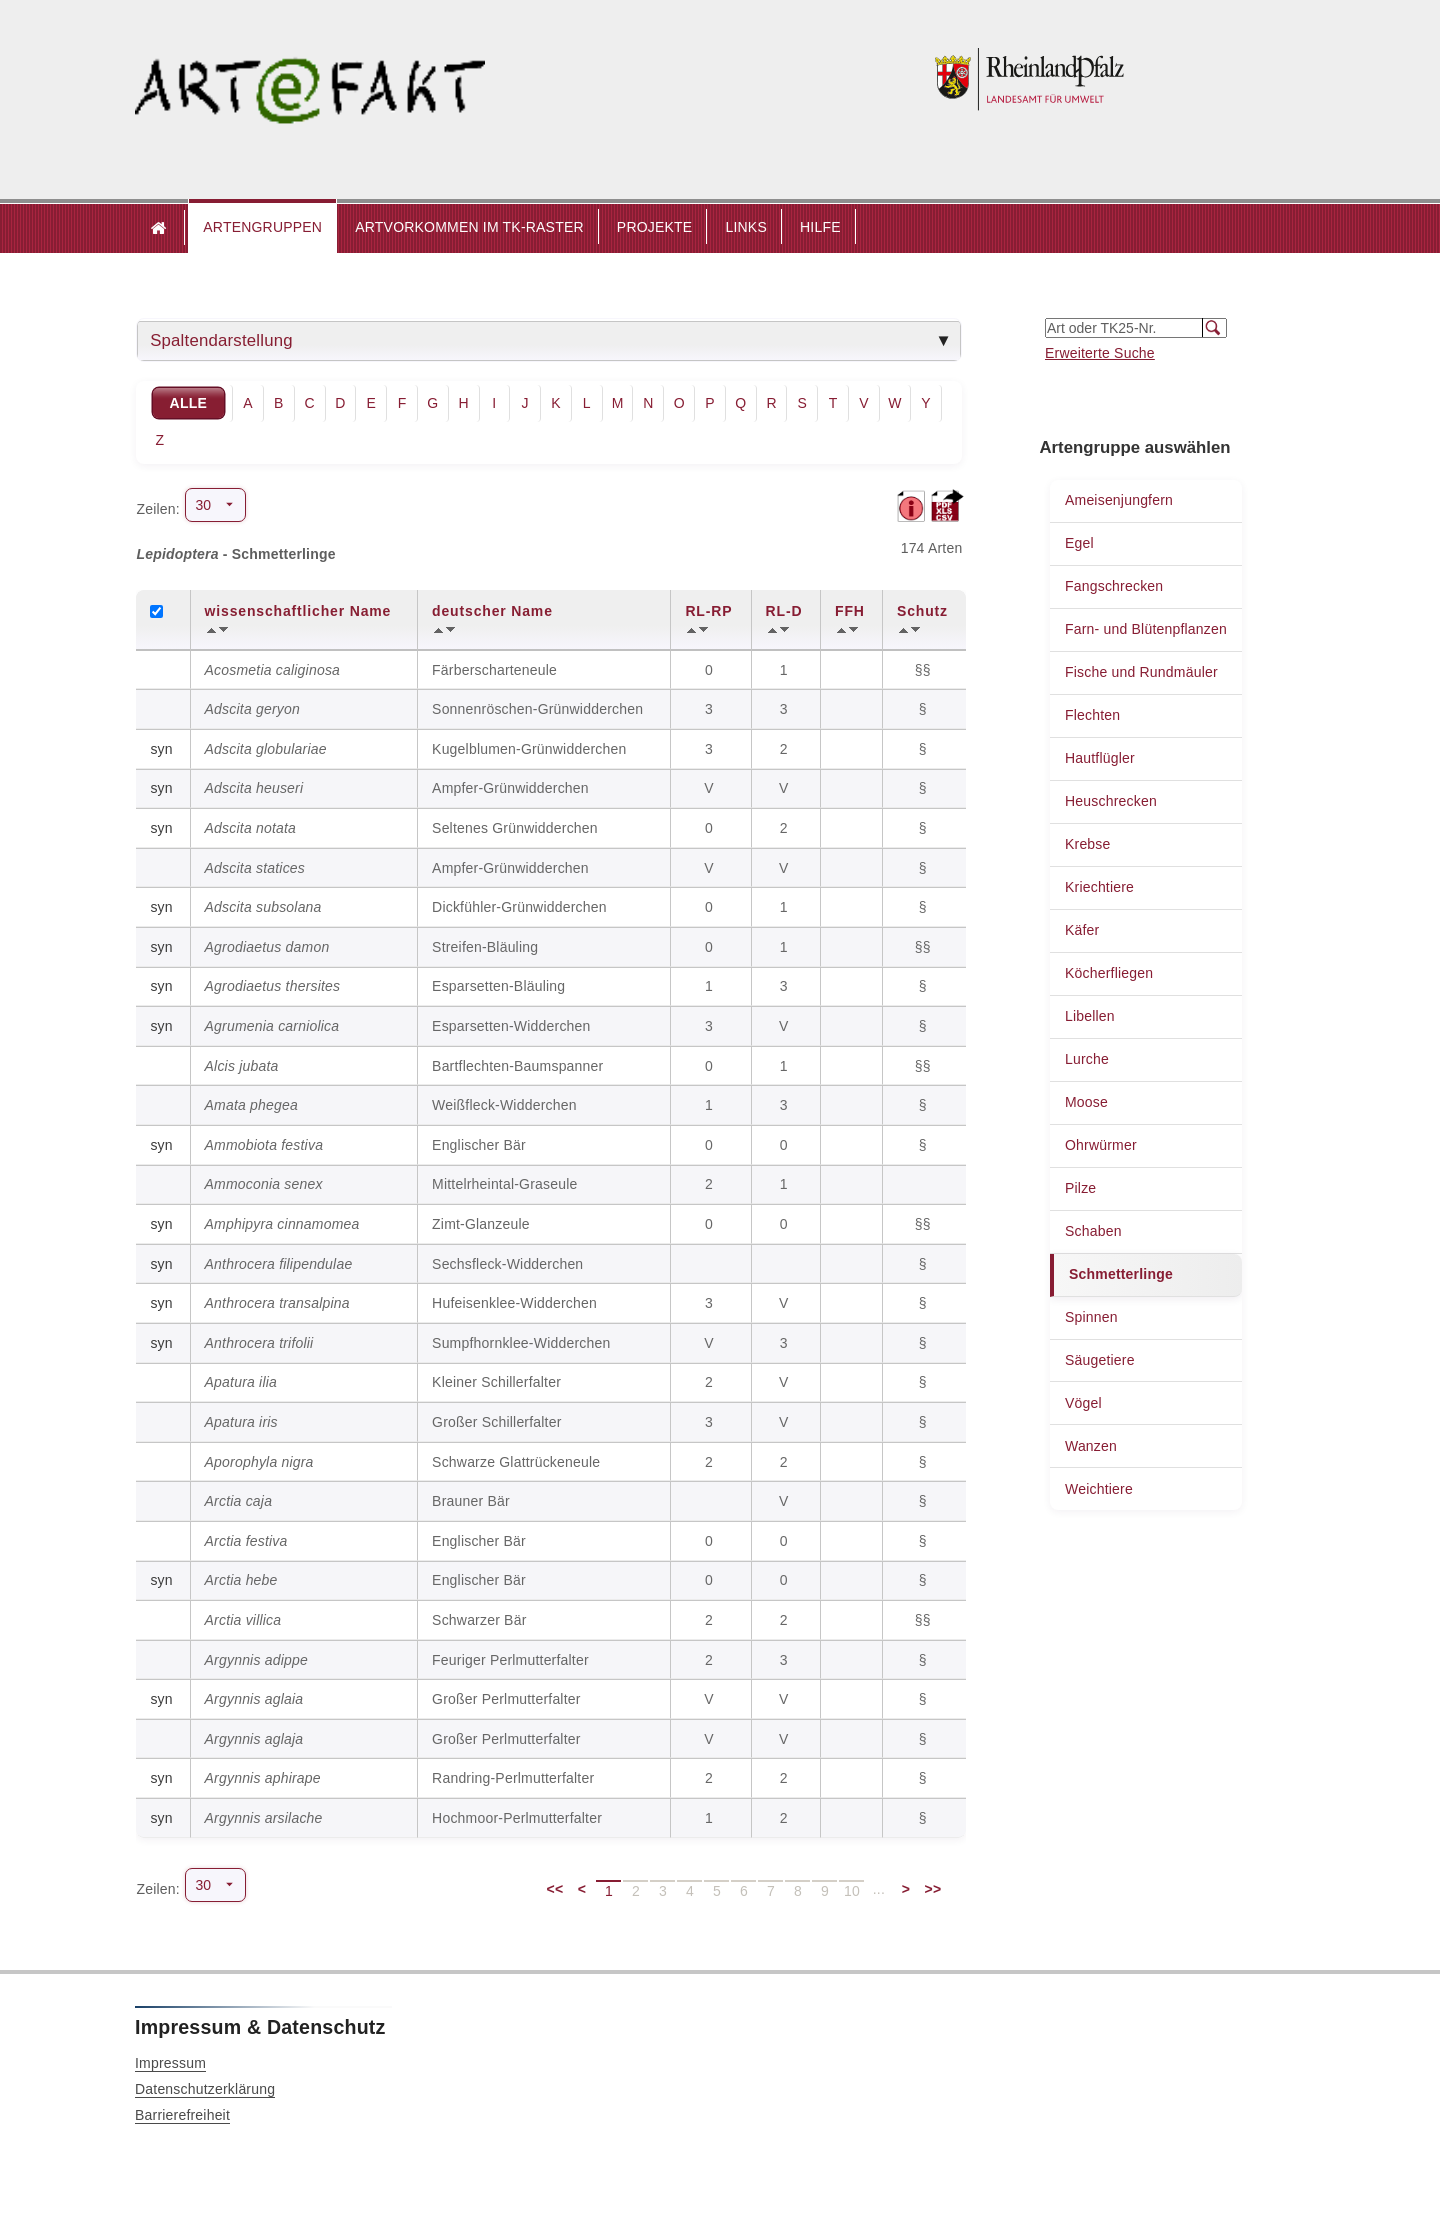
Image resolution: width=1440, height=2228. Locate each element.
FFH (850, 611)
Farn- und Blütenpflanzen (1146, 629)
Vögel (1083, 1403)
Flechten (1092, 715)
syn (161, 749)
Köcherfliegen (1109, 973)
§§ (925, 670)
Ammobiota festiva (264, 1145)
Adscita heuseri (254, 788)
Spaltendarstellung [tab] (221, 340)
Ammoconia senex (264, 1184)
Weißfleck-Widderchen (504, 1105)
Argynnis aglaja (254, 1739)
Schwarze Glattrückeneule (516, 1462)
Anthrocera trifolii (259, 1343)
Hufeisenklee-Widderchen (514, 1303)
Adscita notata (251, 828)
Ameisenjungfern (1119, 500)
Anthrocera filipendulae (279, 1264)
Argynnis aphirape (263, 1778)
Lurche (1087, 1059)
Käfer (1082, 930)
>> (933, 1889)
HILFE (820, 227)
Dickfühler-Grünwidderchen (519, 907)
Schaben (1093, 1231)
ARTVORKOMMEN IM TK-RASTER (469, 227)
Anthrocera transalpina (277, 1303)
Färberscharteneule (494, 670)
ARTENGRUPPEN (262, 227)
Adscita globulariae (266, 749)
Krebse (1088, 844)
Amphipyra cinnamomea (282, 1224)
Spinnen (1091, 1317)
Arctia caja (239, 1501)
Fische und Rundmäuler (1141, 672)
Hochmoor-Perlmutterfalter (517, 1818)
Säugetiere (1100, 1360)
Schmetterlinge (1121, 1274)
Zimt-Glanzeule (481, 1224)
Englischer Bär (479, 1145)
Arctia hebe (241, 1580)
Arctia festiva (246, 1541)
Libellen (1090, 1016)
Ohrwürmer (1101, 1145)
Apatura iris (241, 1422)
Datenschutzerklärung (205, 2089)
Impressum (170, 2063)
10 (852, 1891)
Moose (1086, 1102)
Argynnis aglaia (254, 1699)
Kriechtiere (1099, 887)
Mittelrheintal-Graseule (504, 1184)
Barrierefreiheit (182, 2115)
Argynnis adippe (256, 1660)
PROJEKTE (655, 227)
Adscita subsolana (263, 907)
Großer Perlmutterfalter (506, 1699)
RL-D (784, 611)
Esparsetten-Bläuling (498, 986)
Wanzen (1091, 1446)
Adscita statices (255, 868)
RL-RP (708, 611)
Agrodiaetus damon (267, 947)
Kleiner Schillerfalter (496, 1382)
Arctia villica (243, 1620)
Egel (1079, 543)
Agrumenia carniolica (272, 1026)
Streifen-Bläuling (485, 947)
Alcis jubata (242, 1066)
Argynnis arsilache (264, 1818)
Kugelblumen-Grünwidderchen (529, 749)
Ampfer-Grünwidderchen (510, 788)
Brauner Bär (471, 1501)
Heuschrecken (1111, 801)
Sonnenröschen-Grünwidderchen (537, 709)
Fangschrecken (1114, 586)
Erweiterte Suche (1100, 353)
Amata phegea (251, 1105)
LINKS (745, 227)
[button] (262, 228)
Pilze (1080, 1188)
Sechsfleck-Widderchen (507, 1264)
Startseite (159, 228)
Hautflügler (1100, 758)
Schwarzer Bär (479, 1620)
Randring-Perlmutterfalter (513, 1778)
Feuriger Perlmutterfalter (510, 1660)
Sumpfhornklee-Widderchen (521, 1343)
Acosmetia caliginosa (273, 670)
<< (555, 1889)
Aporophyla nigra (259, 1462)
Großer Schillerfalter (496, 1422)
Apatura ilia (241, 1382)
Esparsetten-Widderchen (511, 1026)
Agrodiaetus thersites (273, 986)
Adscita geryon (252, 709)
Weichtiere (1099, 1489)
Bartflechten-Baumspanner (517, 1066)
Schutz (922, 611)
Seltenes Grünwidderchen (515, 828)
